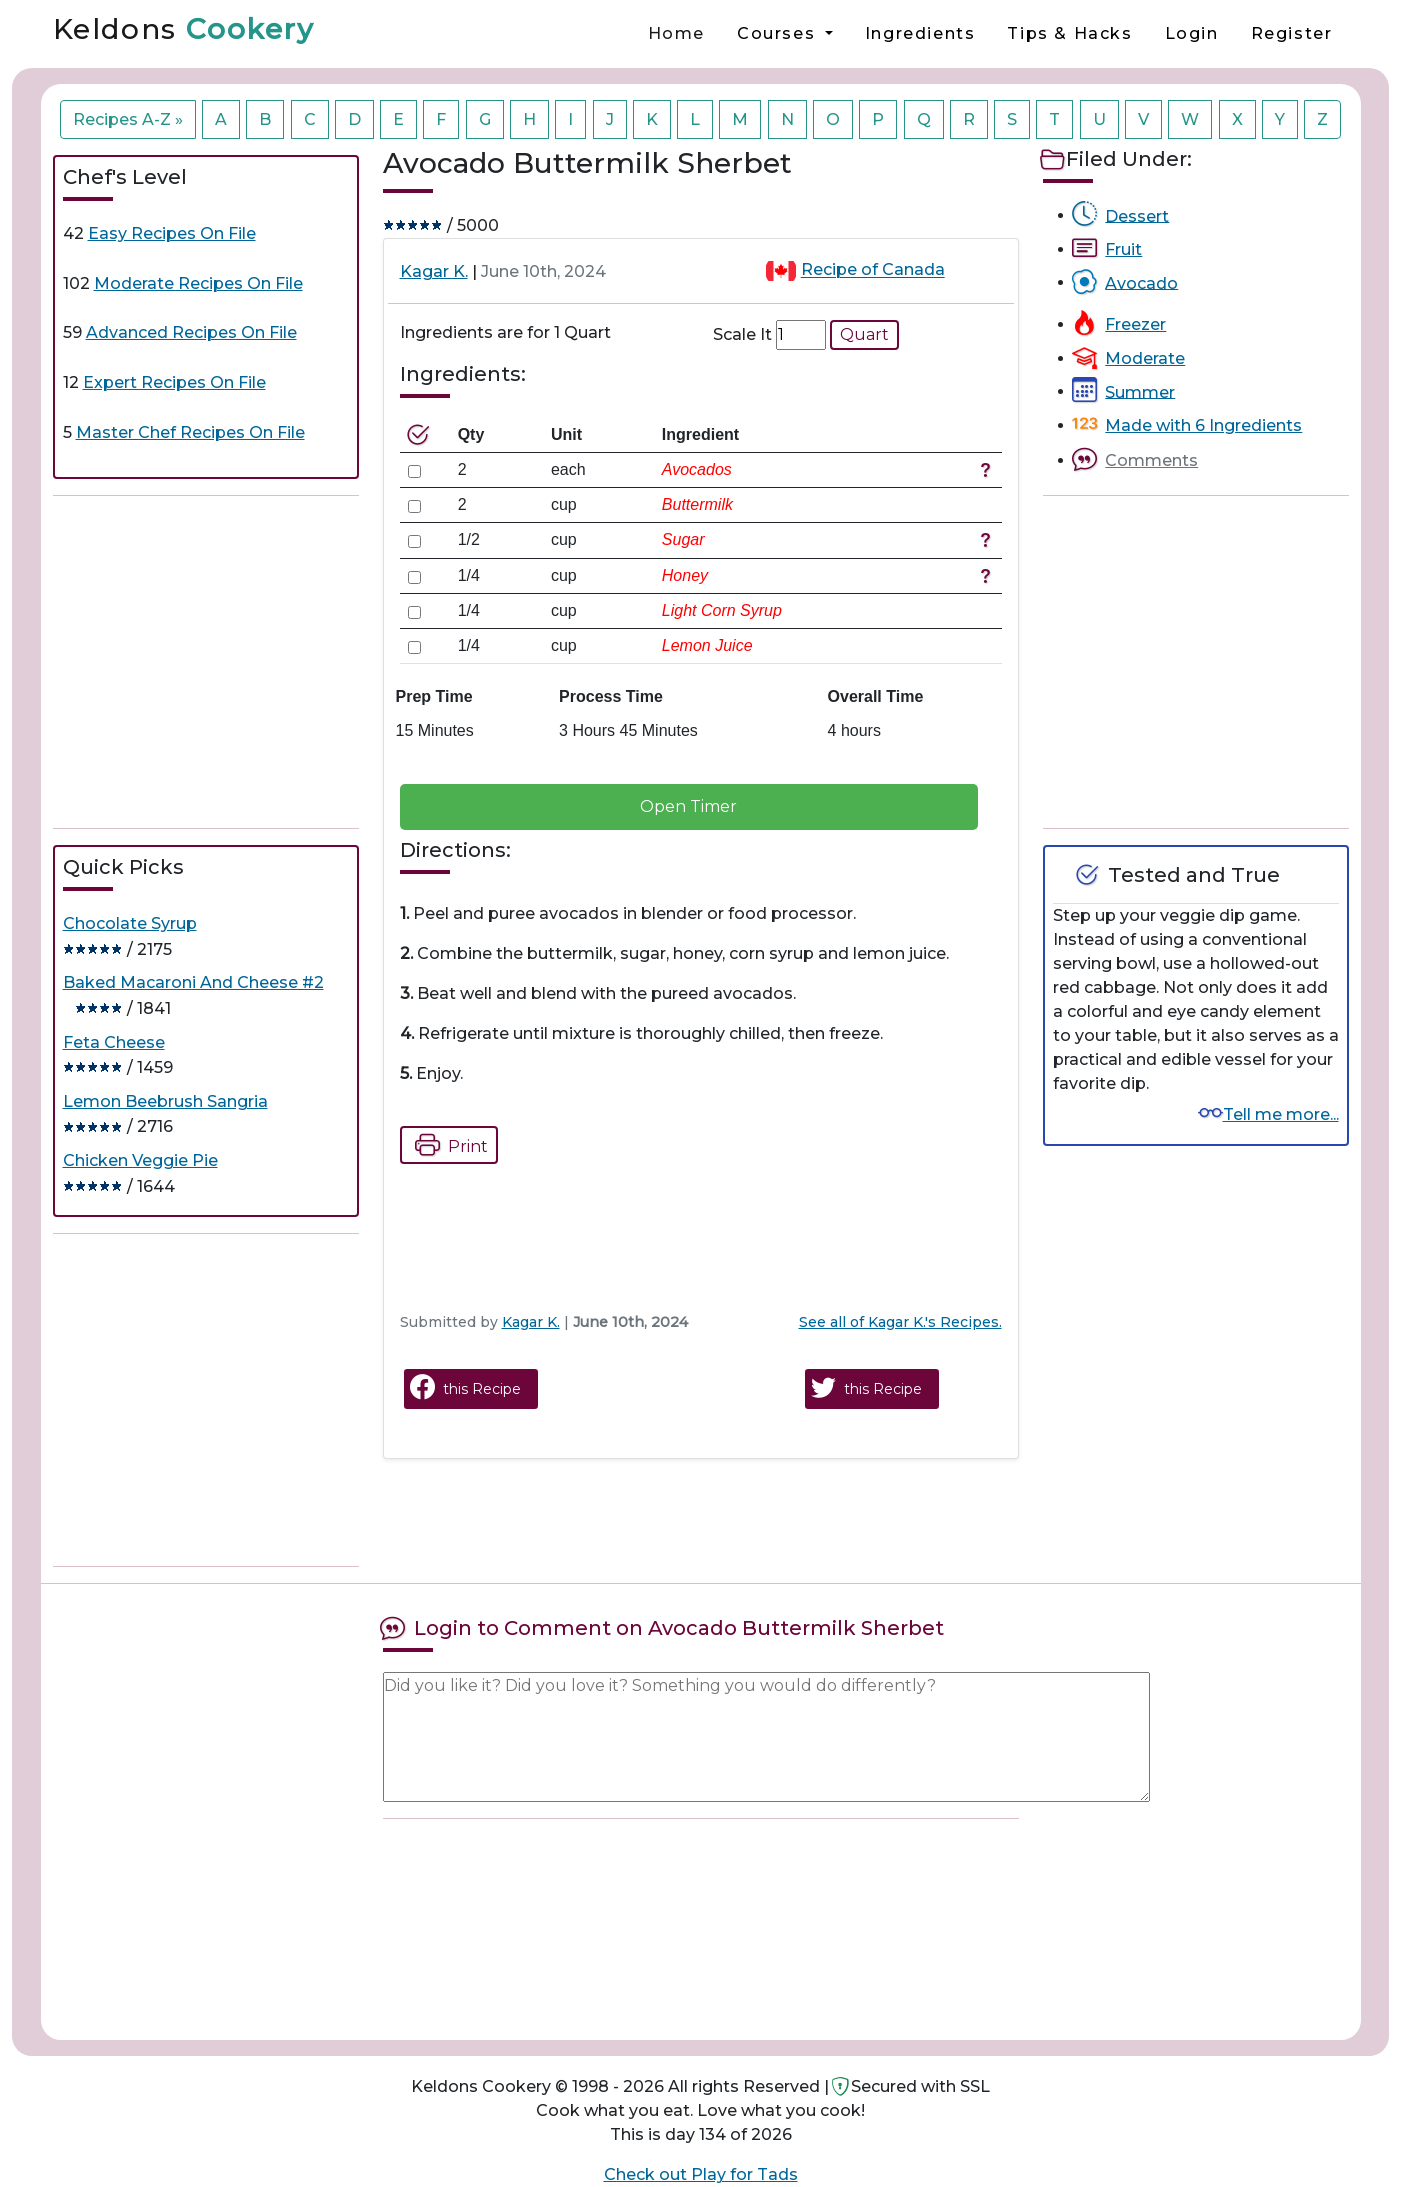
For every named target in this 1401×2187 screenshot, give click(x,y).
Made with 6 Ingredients (1203, 425)
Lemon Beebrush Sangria (165, 1101)
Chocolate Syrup (130, 923)
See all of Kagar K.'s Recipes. (900, 1322)
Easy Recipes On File (172, 233)
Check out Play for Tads (701, 2174)
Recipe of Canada (873, 270)
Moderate (1145, 358)
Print (446, 1145)
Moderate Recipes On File (198, 283)
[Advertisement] (206, 662)
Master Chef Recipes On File (190, 432)
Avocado (1141, 282)
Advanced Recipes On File (191, 332)
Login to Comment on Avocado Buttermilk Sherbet (679, 1628)
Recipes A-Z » (128, 119)
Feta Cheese (114, 1042)
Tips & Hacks (1069, 33)
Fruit (1123, 249)
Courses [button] (779, 33)
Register (1292, 33)
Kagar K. (434, 271)
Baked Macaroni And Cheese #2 (193, 982)
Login (1192, 33)
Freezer (1135, 324)
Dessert (1137, 215)
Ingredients (920, 33)
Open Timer (688, 806)
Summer (1140, 391)
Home (676, 33)
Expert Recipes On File (174, 382)
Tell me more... (1281, 1114)
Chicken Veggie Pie (140, 1160)
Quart (864, 334)
